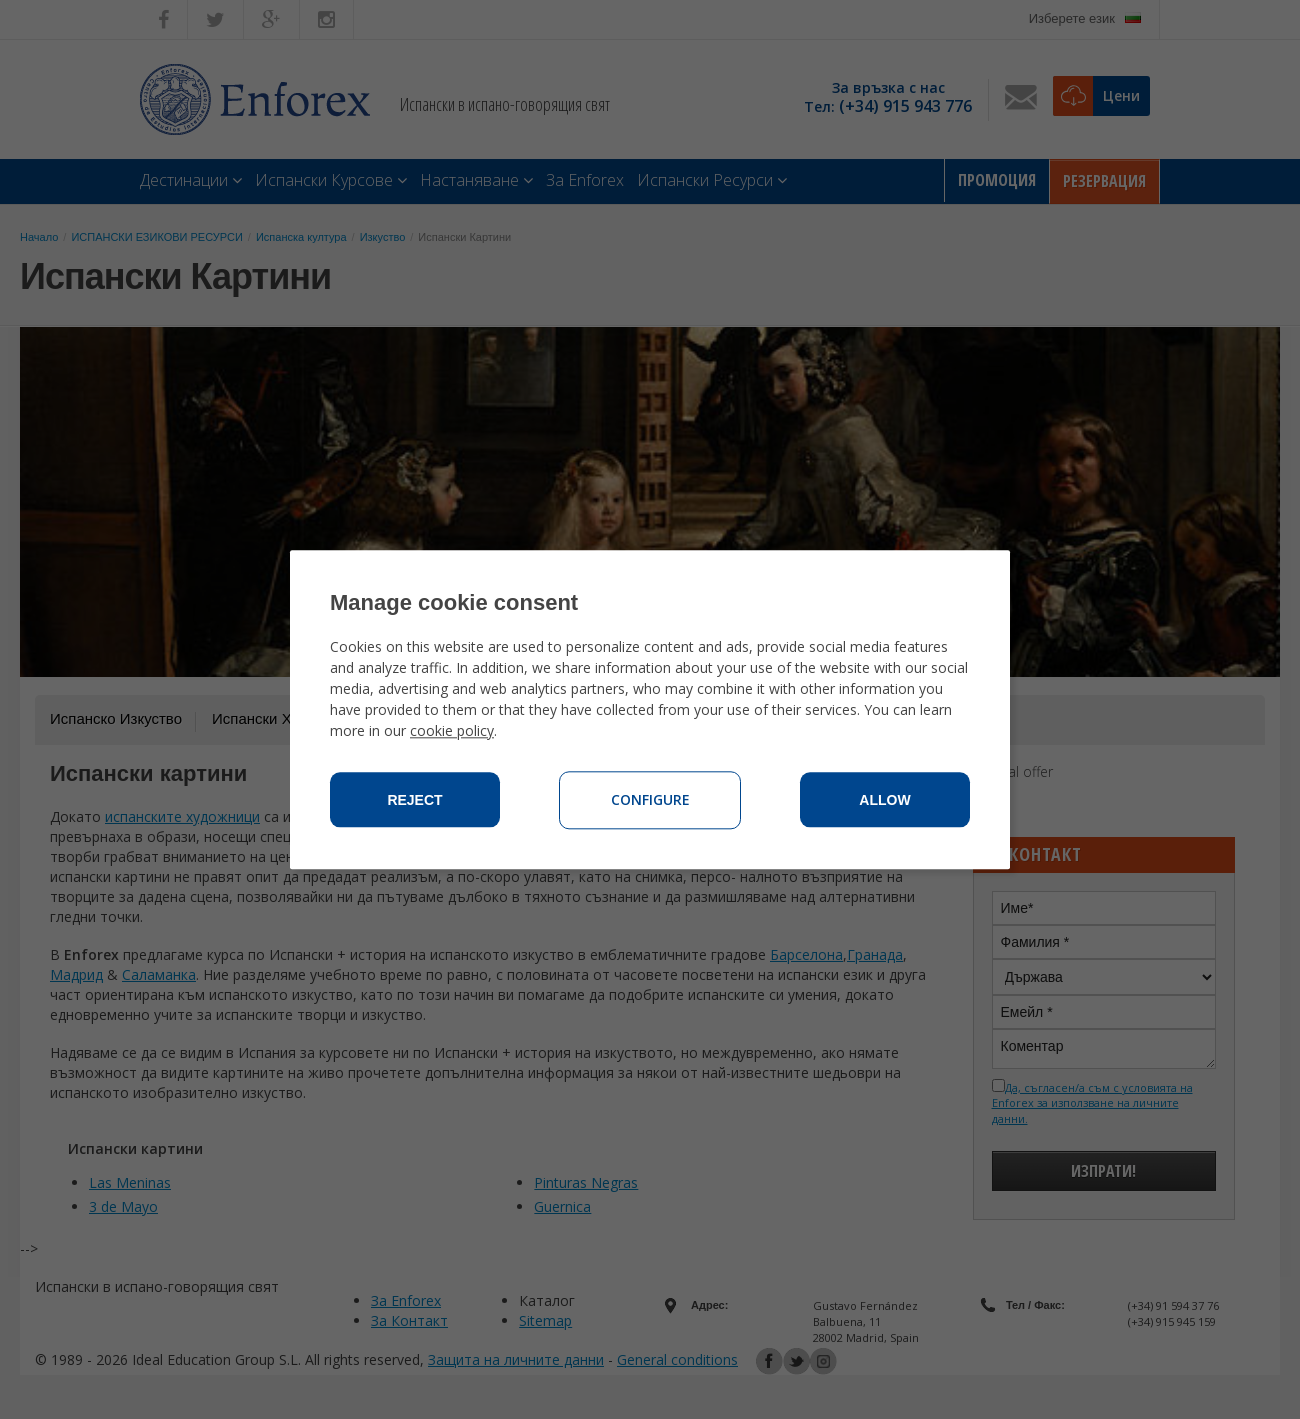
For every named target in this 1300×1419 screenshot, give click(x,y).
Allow (884, 800)
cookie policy (452, 730)
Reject (414, 800)
